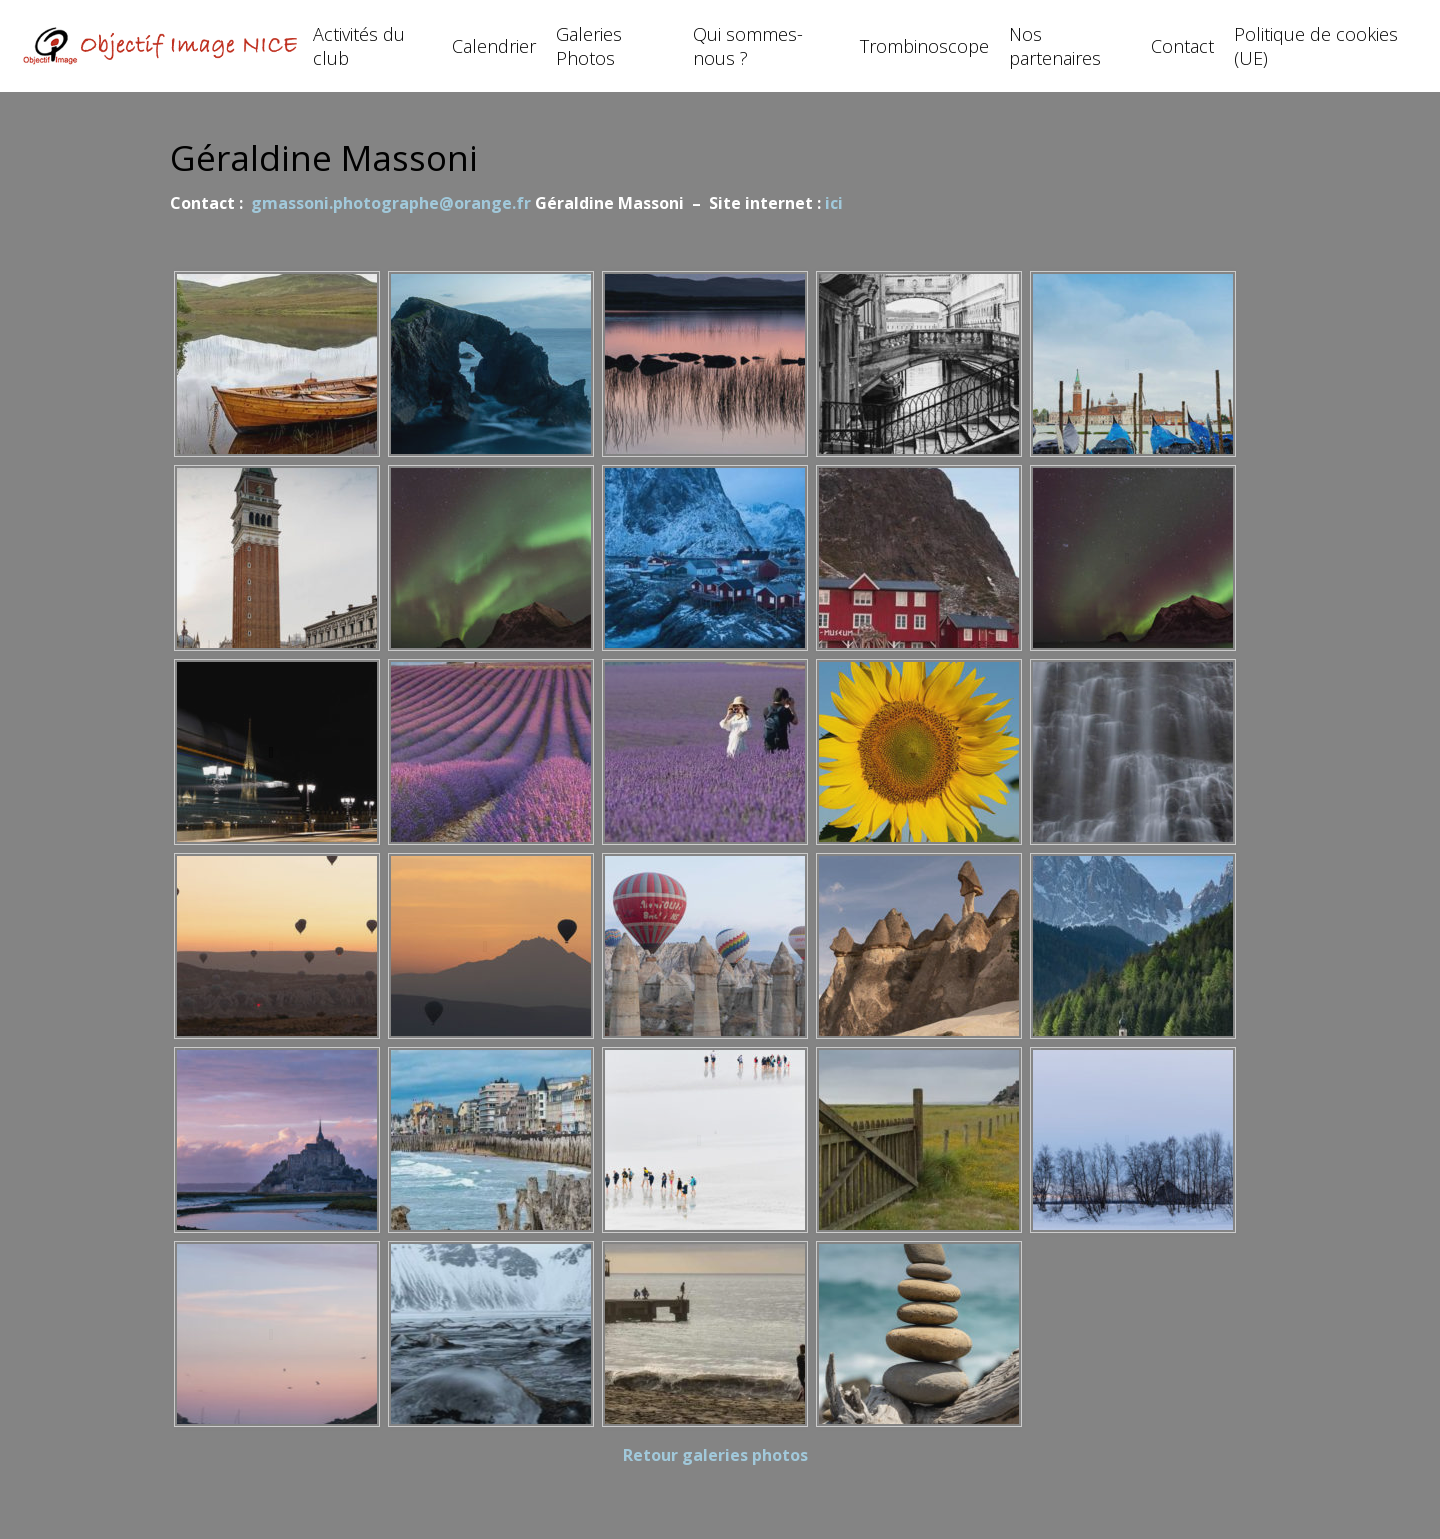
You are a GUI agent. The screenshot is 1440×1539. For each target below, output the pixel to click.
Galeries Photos (589, 46)
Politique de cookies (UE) (1316, 46)
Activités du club (359, 46)
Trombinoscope (924, 46)
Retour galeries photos (715, 1455)
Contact (1182, 46)
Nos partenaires (1055, 46)
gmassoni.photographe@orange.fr (393, 203)
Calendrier (494, 46)
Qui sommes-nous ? (748, 46)
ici (834, 203)
